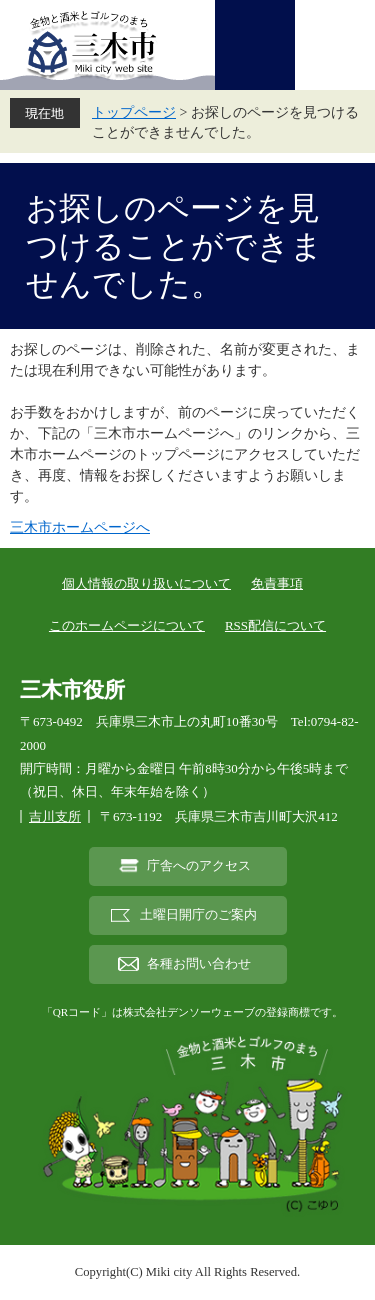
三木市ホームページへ (80, 527)
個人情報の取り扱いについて (146, 583)
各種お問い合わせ (199, 964)
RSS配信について (275, 625)
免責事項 (277, 583)
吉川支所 (55, 816)
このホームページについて (127, 625)
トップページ (134, 112)
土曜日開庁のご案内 (198, 915)
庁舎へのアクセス (199, 866)
